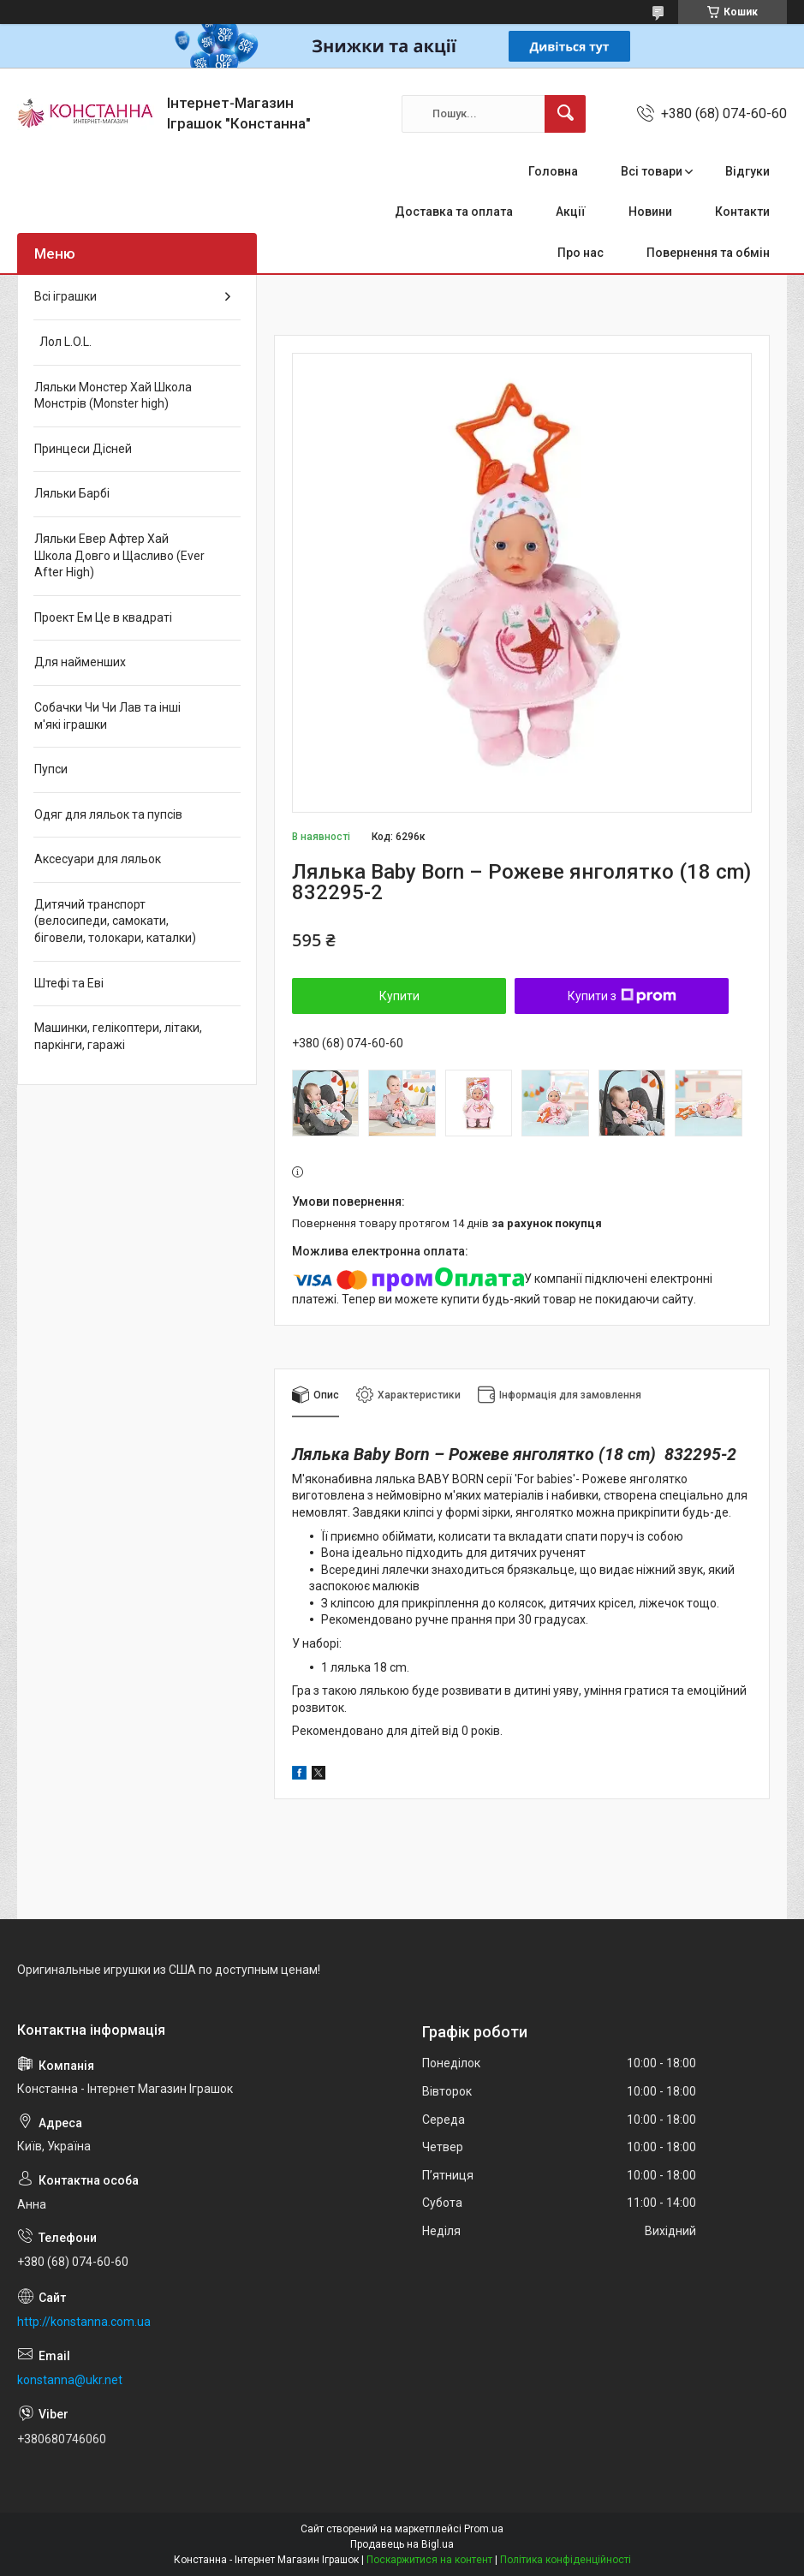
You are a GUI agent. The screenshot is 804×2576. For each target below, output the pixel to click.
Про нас (580, 252)
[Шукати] (565, 114)
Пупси (51, 769)
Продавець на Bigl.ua (402, 2544)
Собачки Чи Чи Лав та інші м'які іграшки (107, 716)
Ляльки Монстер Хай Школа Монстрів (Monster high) (113, 395)
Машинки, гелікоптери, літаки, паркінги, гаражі (118, 1036)
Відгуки (747, 171)
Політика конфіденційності (565, 2560)
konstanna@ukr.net (69, 2380)
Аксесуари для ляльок (97, 859)
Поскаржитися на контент (429, 2560)
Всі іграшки (65, 296)
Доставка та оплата (454, 211)
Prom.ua (483, 2529)
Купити (399, 996)
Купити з (622, 996)
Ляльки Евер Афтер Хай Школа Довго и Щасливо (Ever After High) (119, 555)
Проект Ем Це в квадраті (103, 617)
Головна (553, 171)
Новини (650, 211)
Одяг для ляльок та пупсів (108, 814)
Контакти (742, 211)
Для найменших (80, 662)
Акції (571, 211)
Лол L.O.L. (63, 342)
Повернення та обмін (708, 252)
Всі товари (651, 171)
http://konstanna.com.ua (84, 2322)
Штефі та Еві (69, 983)
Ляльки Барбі (72, 493)
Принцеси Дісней (83, 449)
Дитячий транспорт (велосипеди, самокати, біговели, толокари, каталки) (115, 921)
